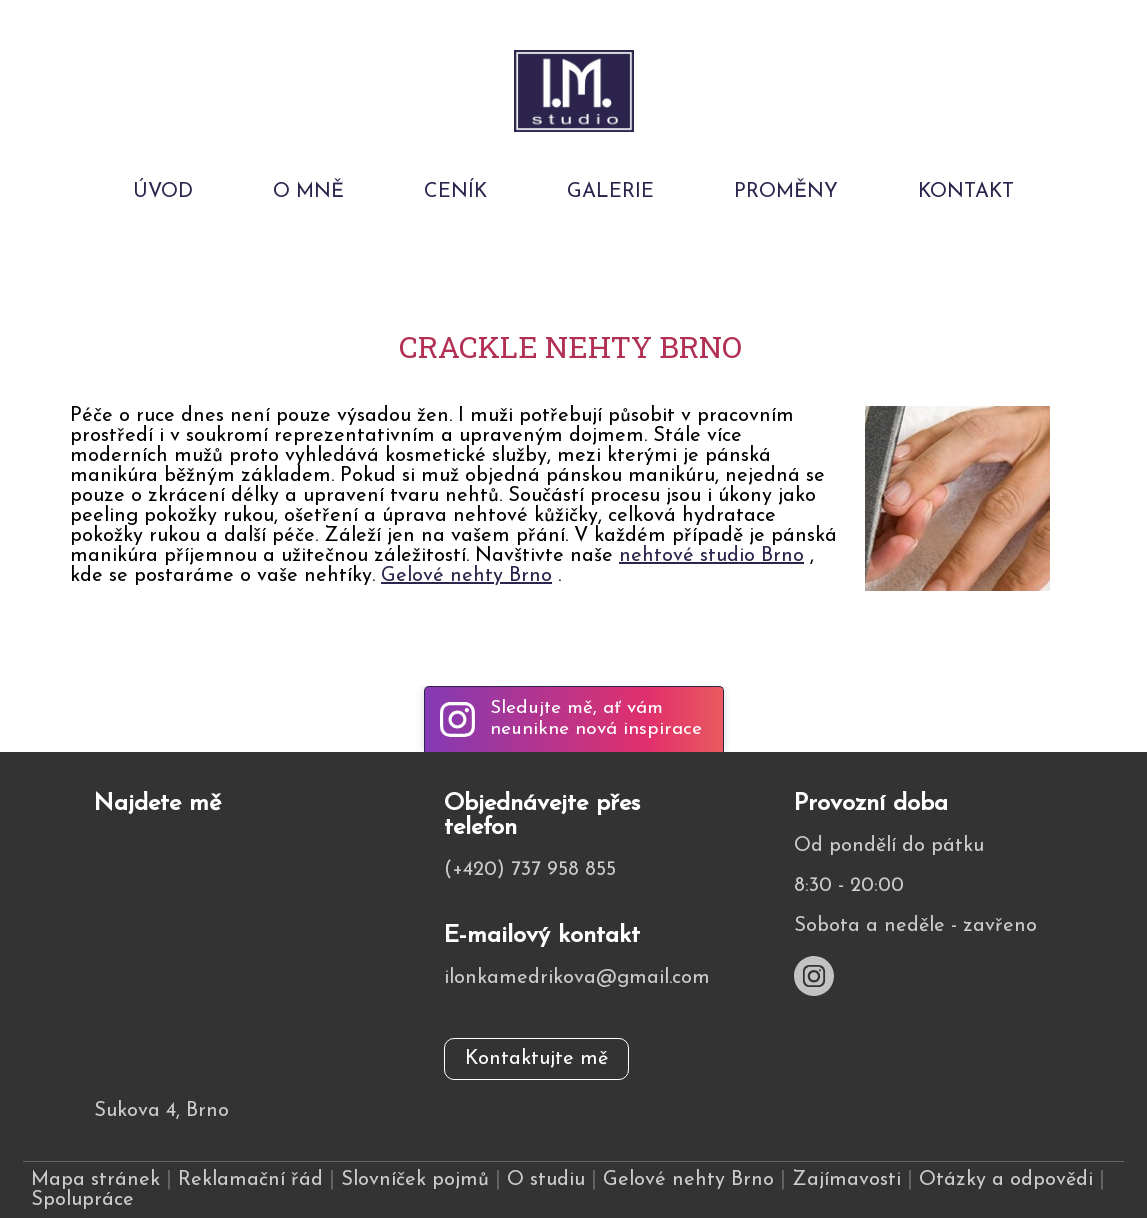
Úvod (163, 192)
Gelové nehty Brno (466, 576)
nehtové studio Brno (711, 556)
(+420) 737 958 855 (530, 870)
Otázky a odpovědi (1006, 1180)
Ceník (455, 192)
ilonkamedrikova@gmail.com (577, 978)
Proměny (786, 192)
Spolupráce (82, 1200)
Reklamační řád (250, 1180)
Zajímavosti (846, 1180)
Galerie (610, 192)
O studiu (546, 1180)
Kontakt (966, 192)
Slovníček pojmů (415, 1180)
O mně (308, 192)
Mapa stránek (95, 1180)
